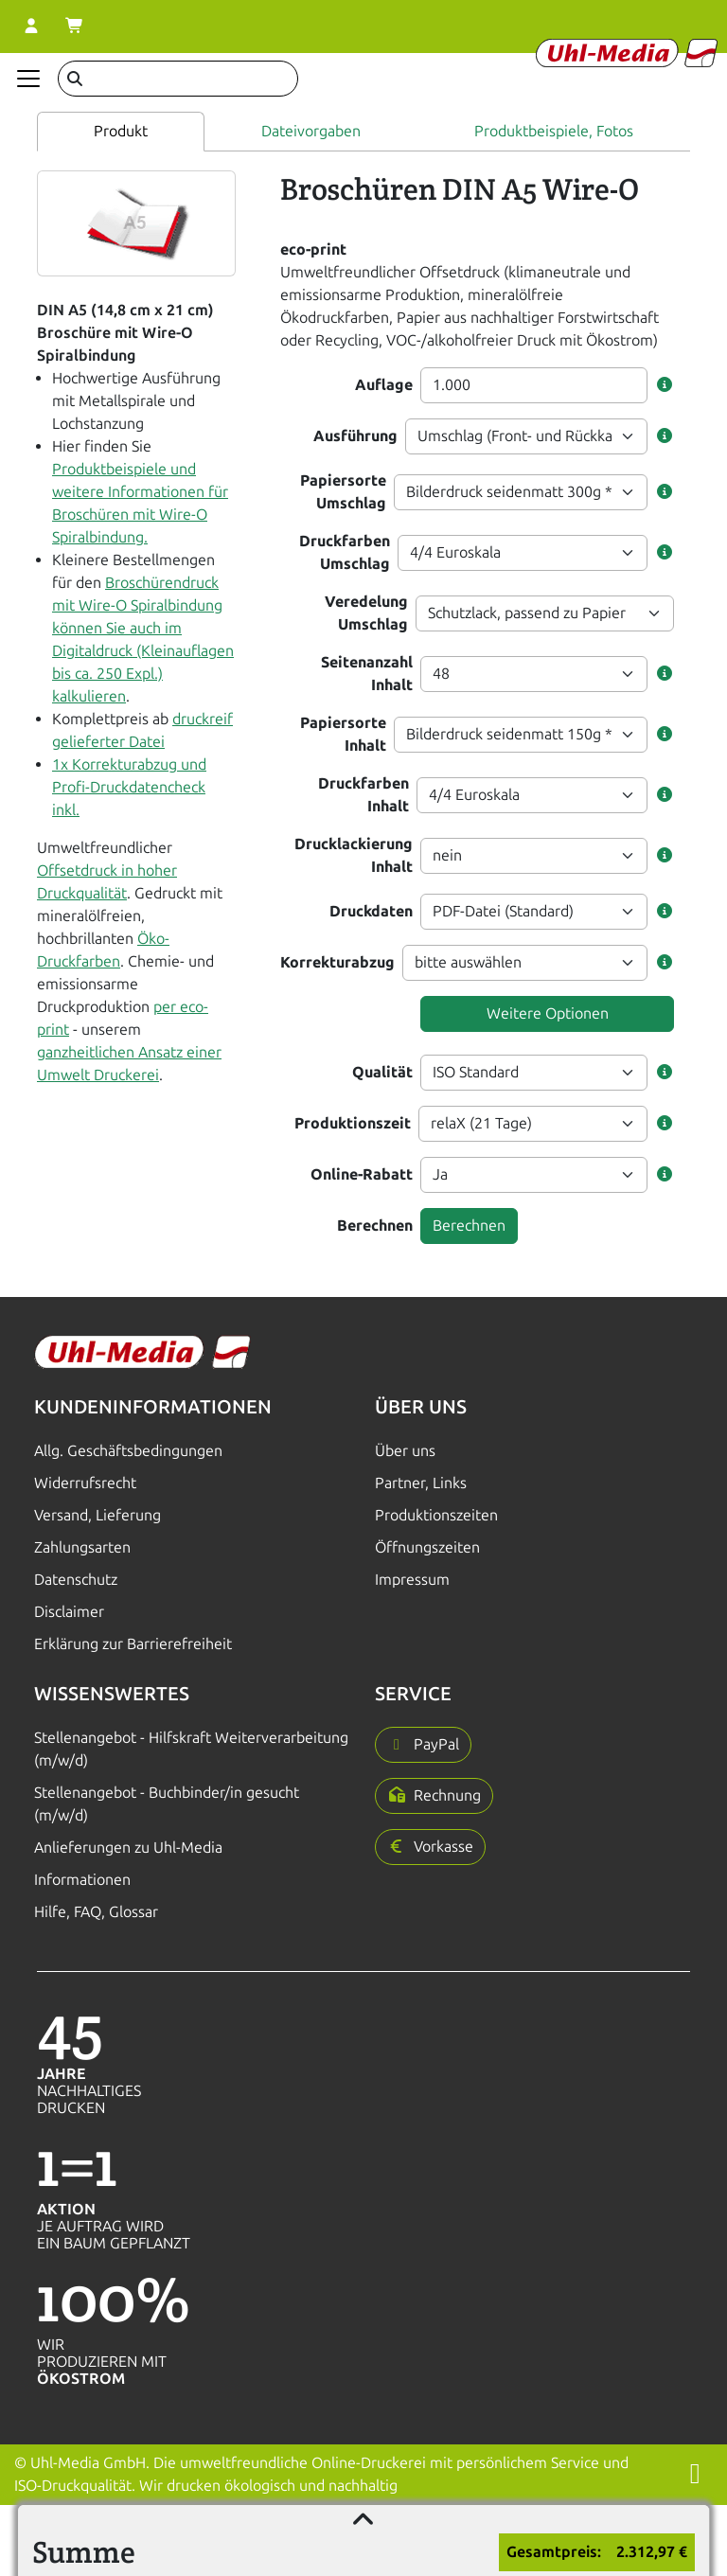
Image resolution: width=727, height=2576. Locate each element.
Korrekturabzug (337, 962)
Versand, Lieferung (97, 1515)
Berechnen (375, 1226)
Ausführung (355, 436)
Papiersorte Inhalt (343, 734)
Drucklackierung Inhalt (353, 855)
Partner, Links (421, 1483)
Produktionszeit (352, 1123)
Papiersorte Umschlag (343, 491)
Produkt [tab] (121, 131)
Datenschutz (75, 1580)
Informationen (82, 1880)
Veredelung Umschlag (366, 613)
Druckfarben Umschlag (344, 552)
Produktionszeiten (436, 1515)
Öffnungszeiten (427, 1547)
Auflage (384, 385)
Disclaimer (69, 1612)
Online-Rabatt (361, 1174)
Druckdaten (371, 911)
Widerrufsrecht (85, 1483)
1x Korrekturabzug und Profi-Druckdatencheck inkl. (129, 787)
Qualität (382, 1072)
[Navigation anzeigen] (28, 79)
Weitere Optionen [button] (548, 1013)
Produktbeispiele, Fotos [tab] (553, 131)
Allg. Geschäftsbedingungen (128, 1451)
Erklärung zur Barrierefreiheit (133, 1644)
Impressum (412, 1580)
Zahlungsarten (82, 1547)
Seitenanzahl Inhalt (367, 673)
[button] (664, 385)
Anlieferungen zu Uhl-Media (128, 1847)
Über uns (405, 1451)
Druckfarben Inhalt (363, 794)
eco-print (313, 249)
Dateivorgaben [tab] (311, 131)
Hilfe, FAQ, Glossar (96, 1912)
